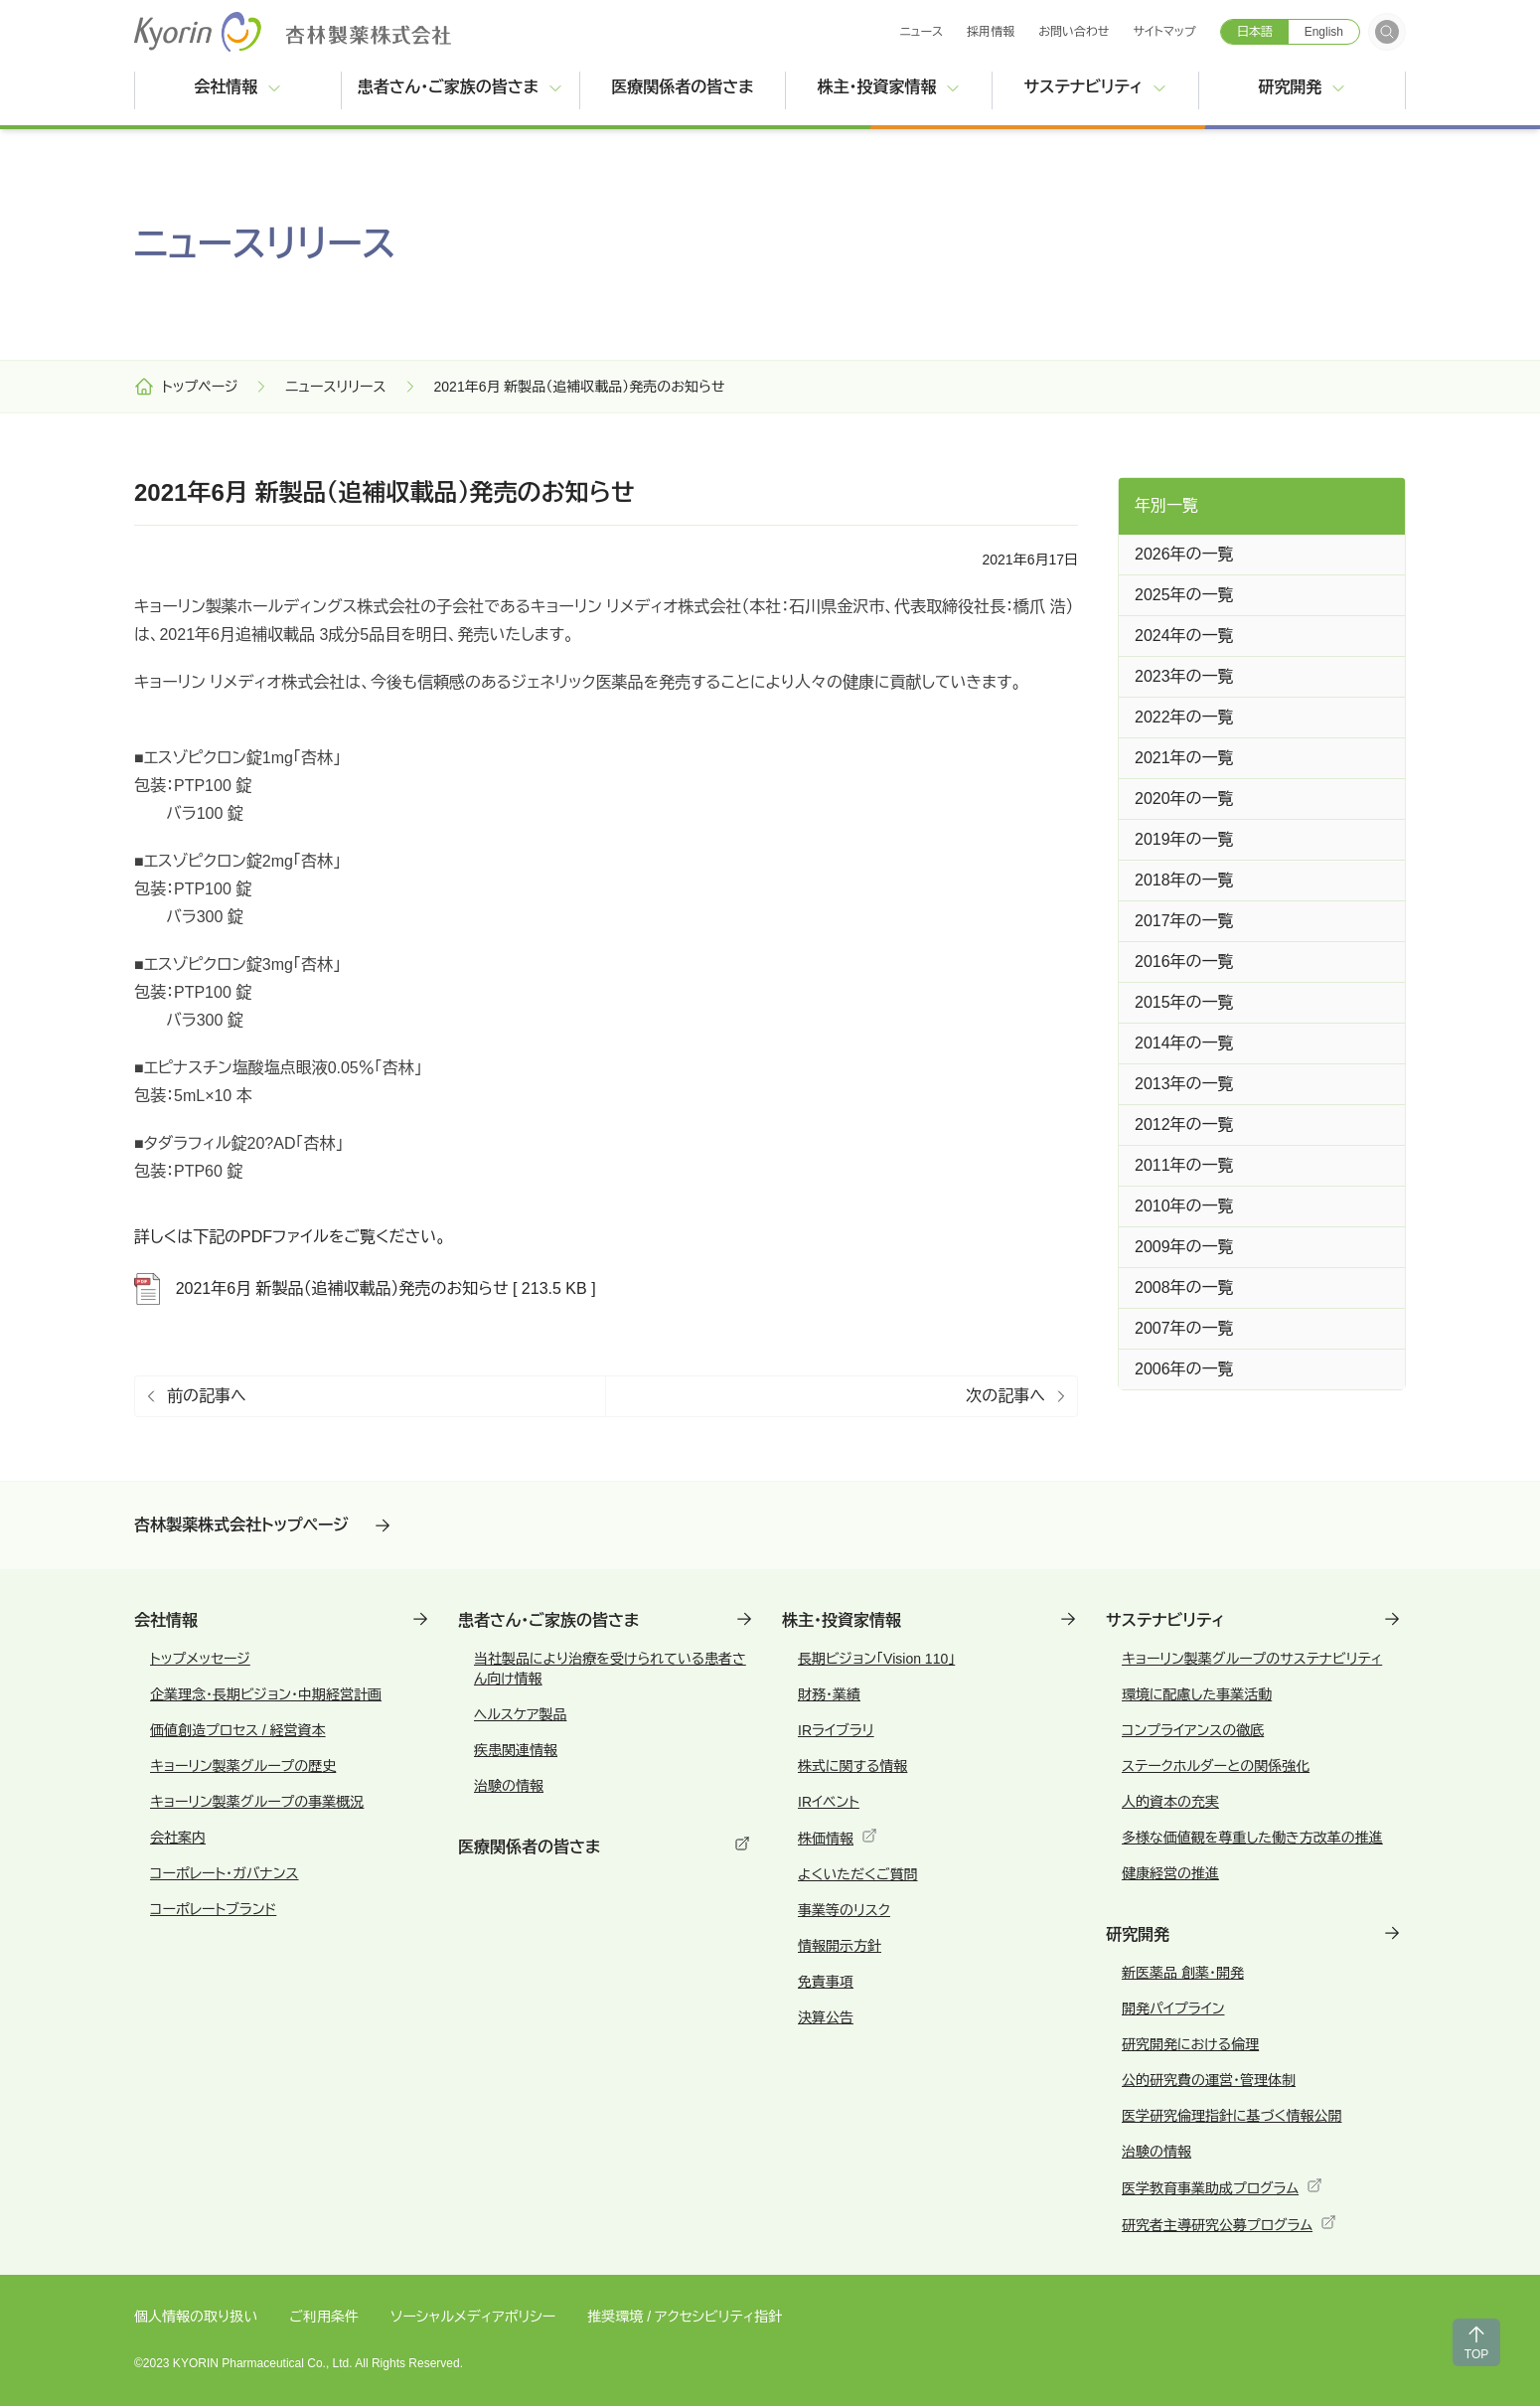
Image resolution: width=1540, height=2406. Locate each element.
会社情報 (237, 87)
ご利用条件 (324, 2317)
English (1324, 32)
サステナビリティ (1095, 87)
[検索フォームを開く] (1387, 32)
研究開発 (1301, 87)
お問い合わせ (1073, 32)
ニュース (921, 32)
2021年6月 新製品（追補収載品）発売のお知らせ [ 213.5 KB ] (365, 1289)
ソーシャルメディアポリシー (472, 2317)
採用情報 (990, 32)
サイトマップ (1165, 32)
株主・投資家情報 (889, 87)
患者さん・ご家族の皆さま (460, 87)
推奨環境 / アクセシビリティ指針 (684, 2317)
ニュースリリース (335, 387)
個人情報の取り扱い (195, 2317)
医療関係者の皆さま (698, 85)
